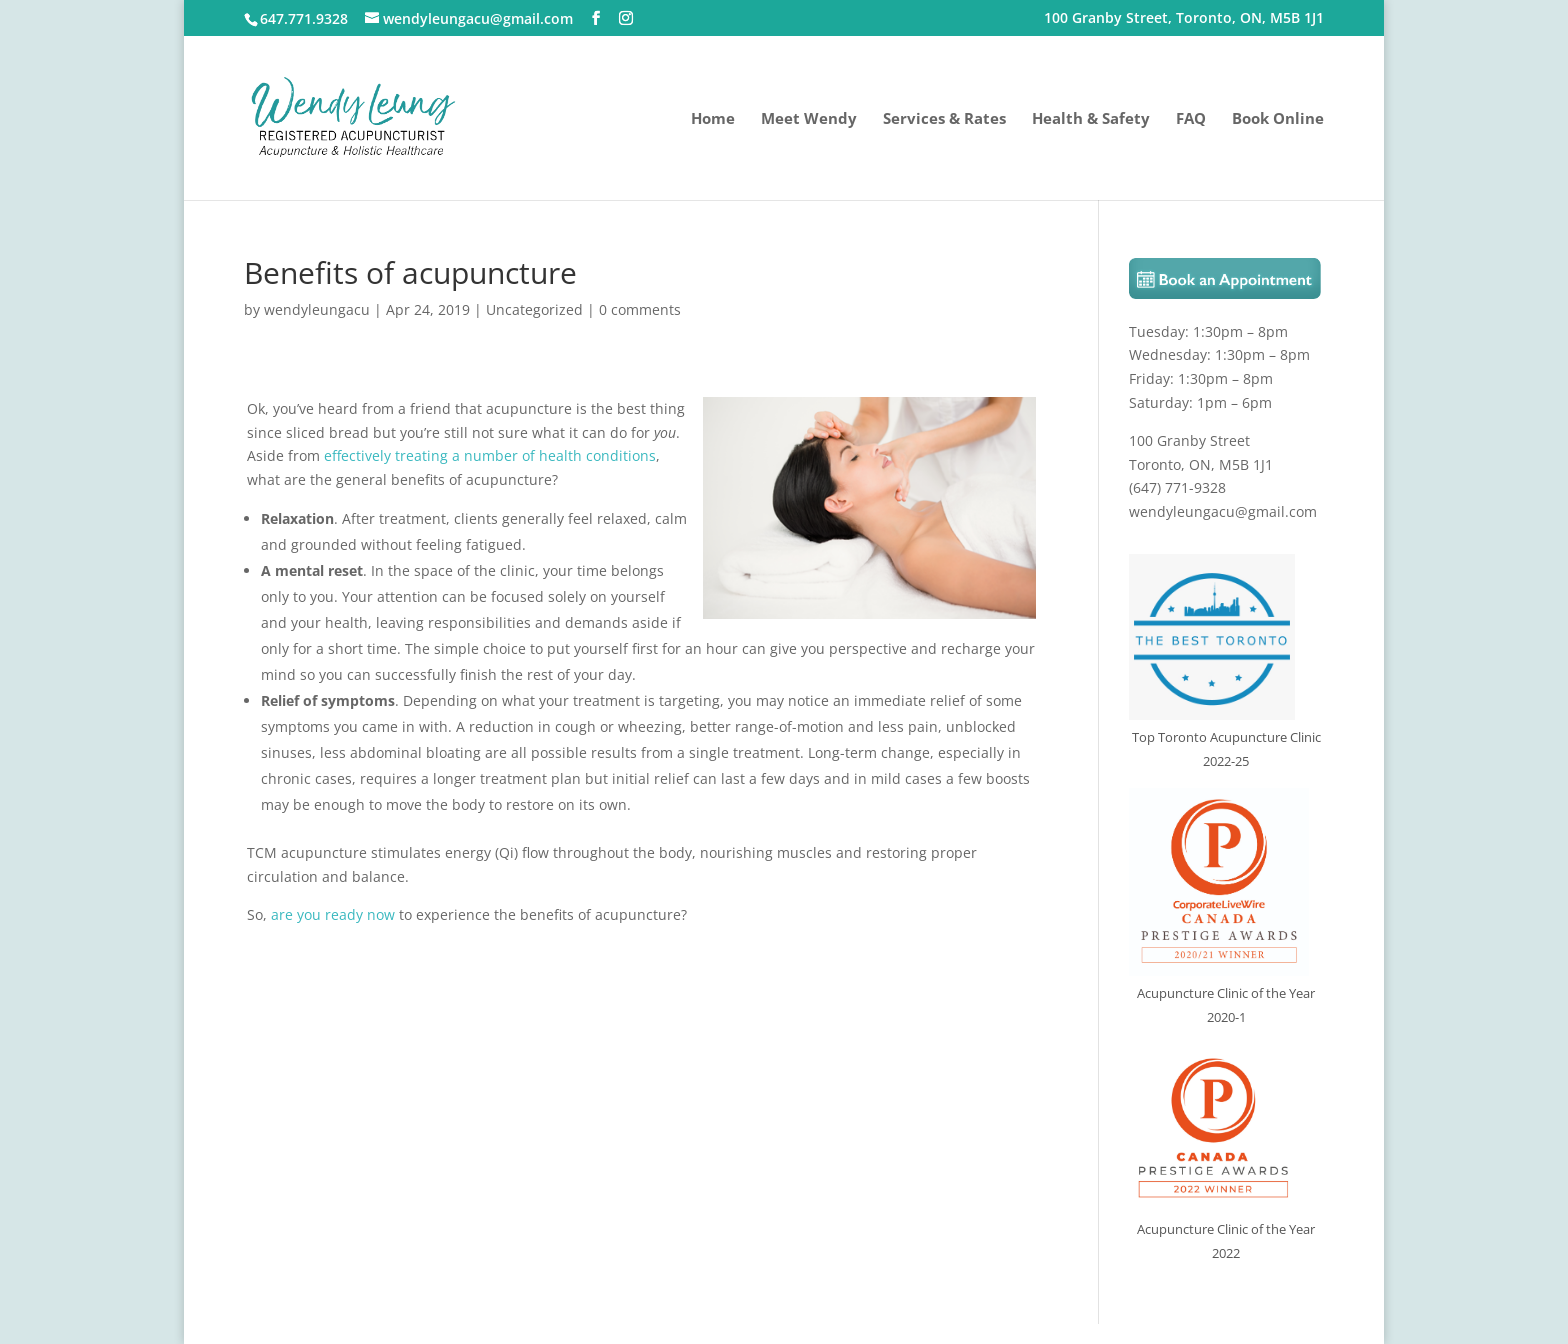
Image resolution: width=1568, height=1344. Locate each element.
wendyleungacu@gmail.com (1223, 511)
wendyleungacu (317, 309)
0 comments (640, 309)
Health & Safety (1091, 119)
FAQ (1191, 119)
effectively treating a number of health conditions (490, 455)
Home (713, 119)
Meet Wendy (809, 119)
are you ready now (333, 914)
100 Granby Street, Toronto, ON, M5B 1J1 (1184, 19)
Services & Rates (944, 119)
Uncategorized (534, 309)
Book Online (1278, 119)
